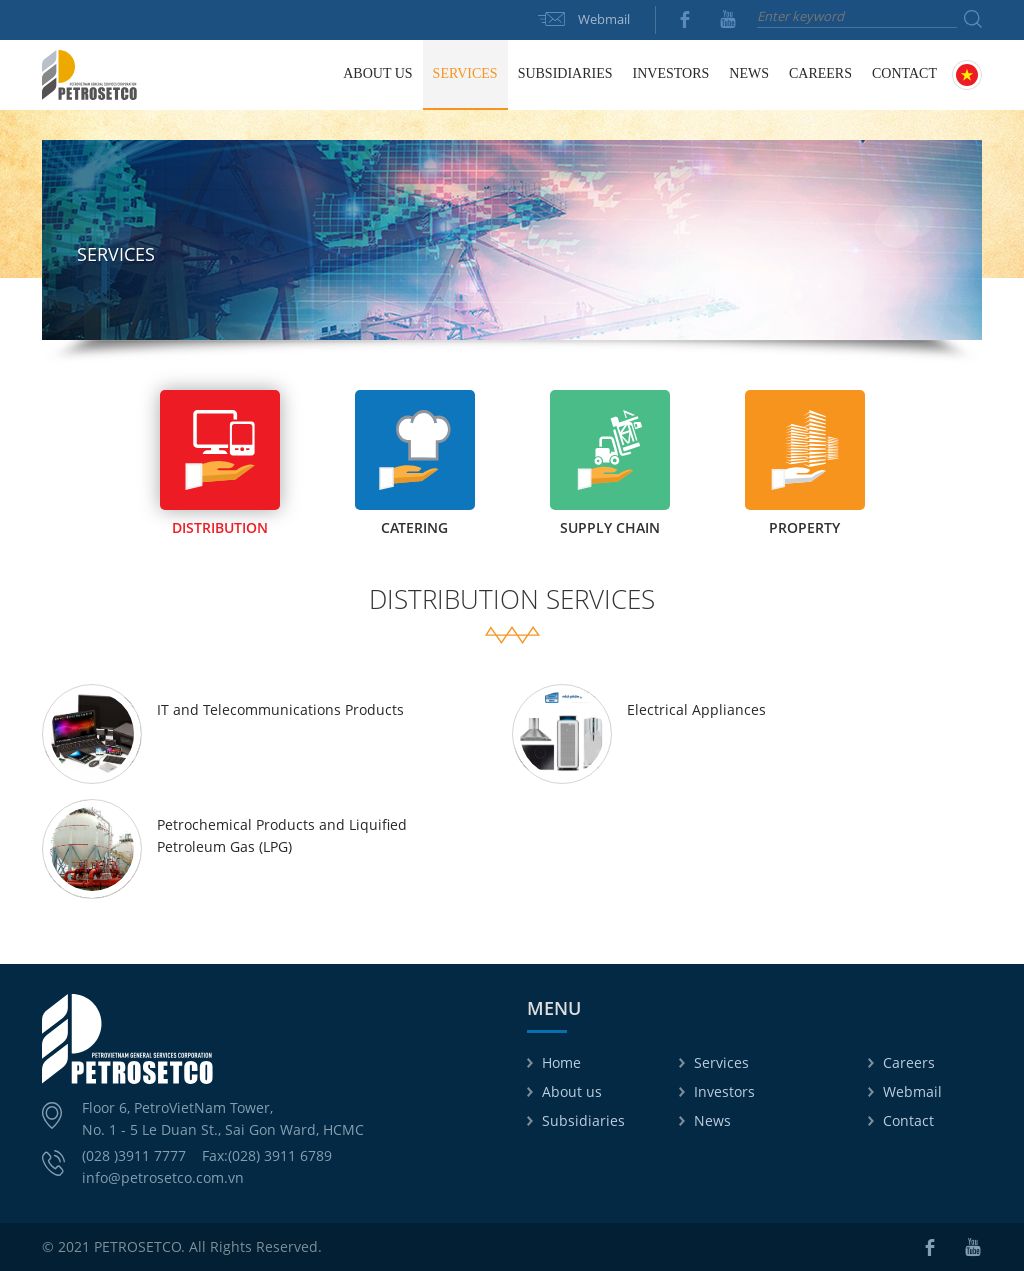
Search (973, 19)
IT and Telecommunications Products (280, 709)
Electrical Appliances (696, 709)
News (712, 1120)
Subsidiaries (583, 1120)
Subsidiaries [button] (565, 73)
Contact (904, 73)
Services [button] (465, 73)
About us (572, 1091)
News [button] (749, 73)
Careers (820, 73)
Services (721, 1062)
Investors (724, 1091)
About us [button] (377, 73)
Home (311, 74)
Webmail (604, 19)
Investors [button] (671, 73)
